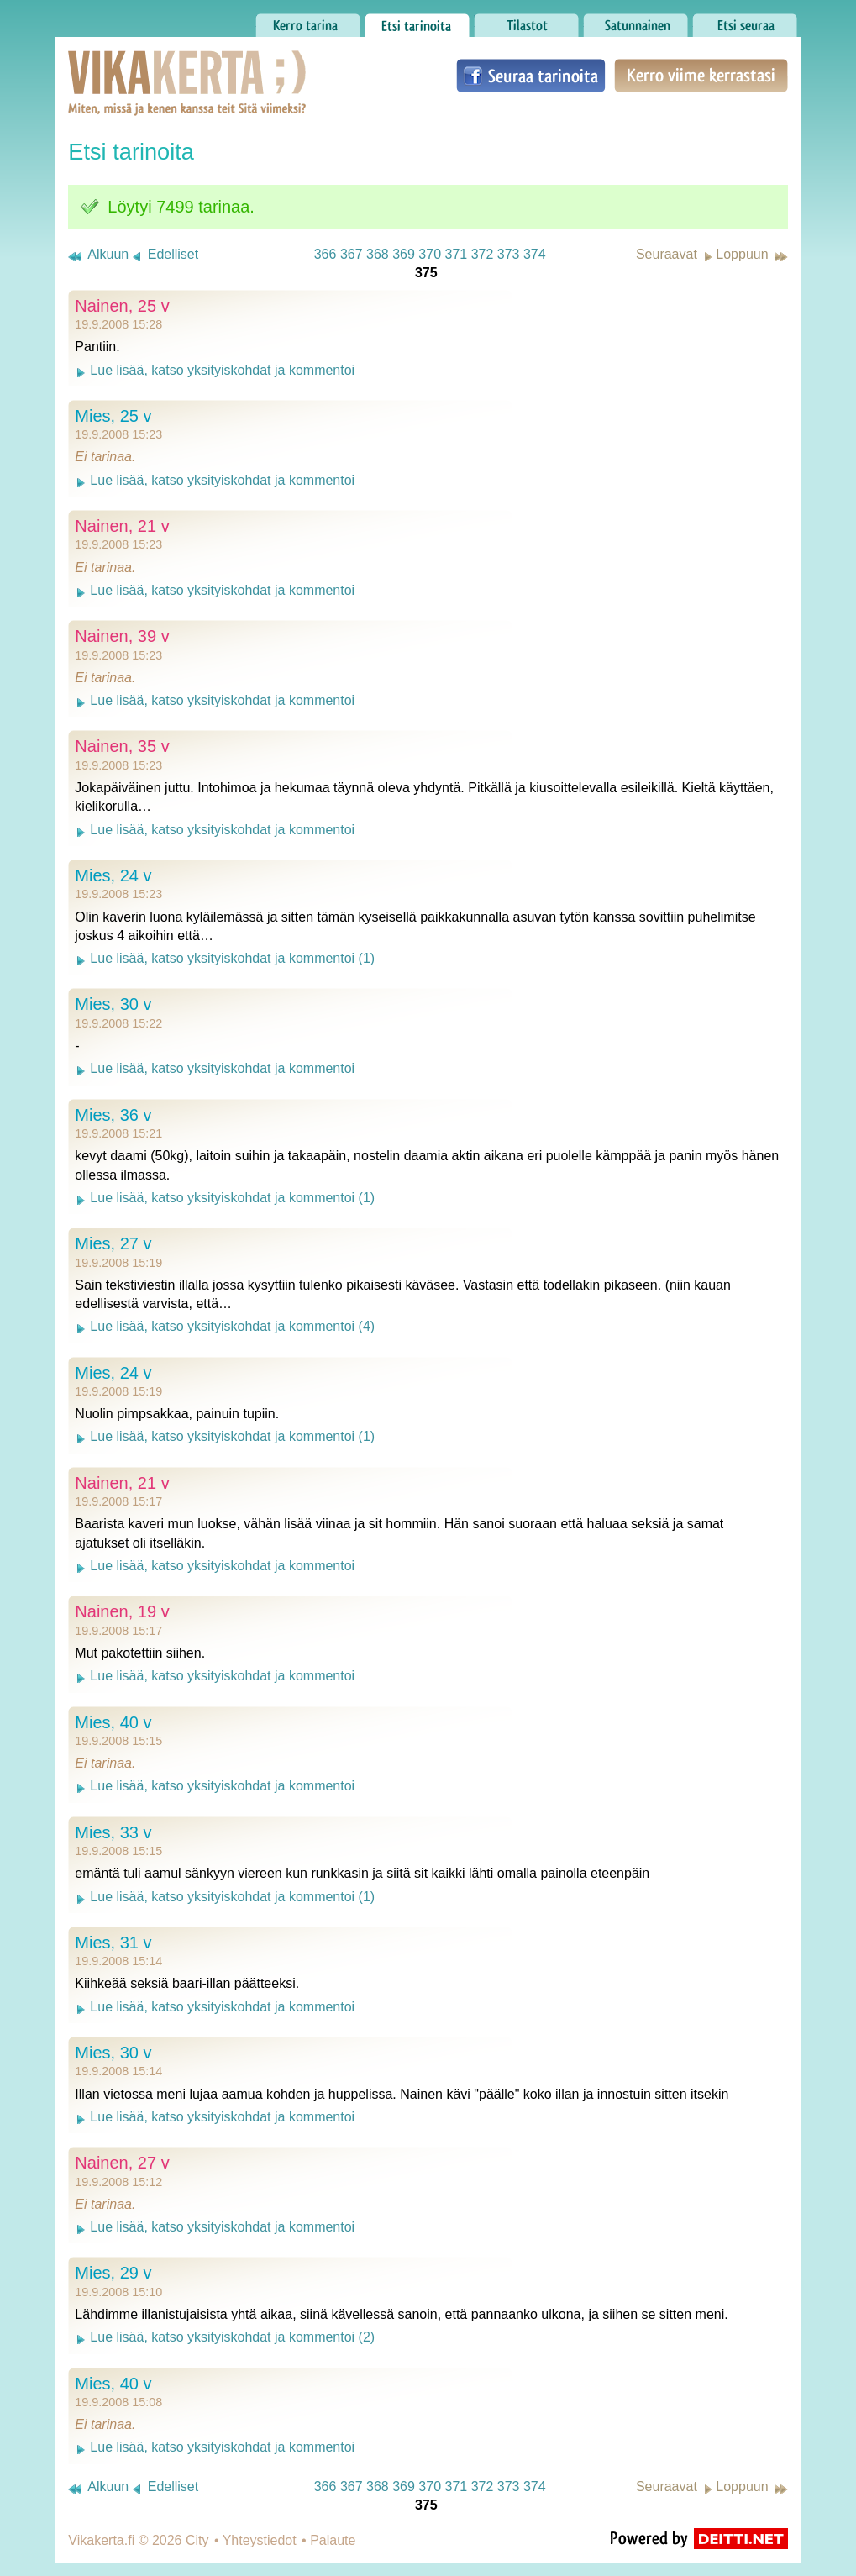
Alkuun (108, 254)
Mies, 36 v (113, 1115)
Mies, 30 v (113, 1004)
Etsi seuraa (744, 21)
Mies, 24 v (113, 875)
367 (351, 254)
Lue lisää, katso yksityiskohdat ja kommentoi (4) (232, 1326)
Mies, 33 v (113, 1832)
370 (429, 254)
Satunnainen (635, 21)
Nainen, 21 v (122, 526)
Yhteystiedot (260, 2540)
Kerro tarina (307, 21)
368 (377, 254)
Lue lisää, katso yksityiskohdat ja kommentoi (222, 370)
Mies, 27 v (113, 1243)
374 (534, 254)
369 (403, 254)
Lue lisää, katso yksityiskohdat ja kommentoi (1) (232, 958)
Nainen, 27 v (122, 2162)
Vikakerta (145, 65)
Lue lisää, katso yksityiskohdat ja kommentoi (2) (232, 2337)
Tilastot (526, 21)
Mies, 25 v (113, 416)
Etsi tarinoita (417, 21)
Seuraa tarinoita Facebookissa (531, 75)
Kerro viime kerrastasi (701, 75)
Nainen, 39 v (122, 636)
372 (482, 254)
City (197, 2540)
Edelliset (173, 254)
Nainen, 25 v (122, 306)
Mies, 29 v (113, 2272)
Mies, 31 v (113, 1942)
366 (325, 254)
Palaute (332, 2540)
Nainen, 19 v (122, 1611)
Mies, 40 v (113, 1722)
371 (456, 254)
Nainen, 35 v (122, 746)
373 (508, 254)
